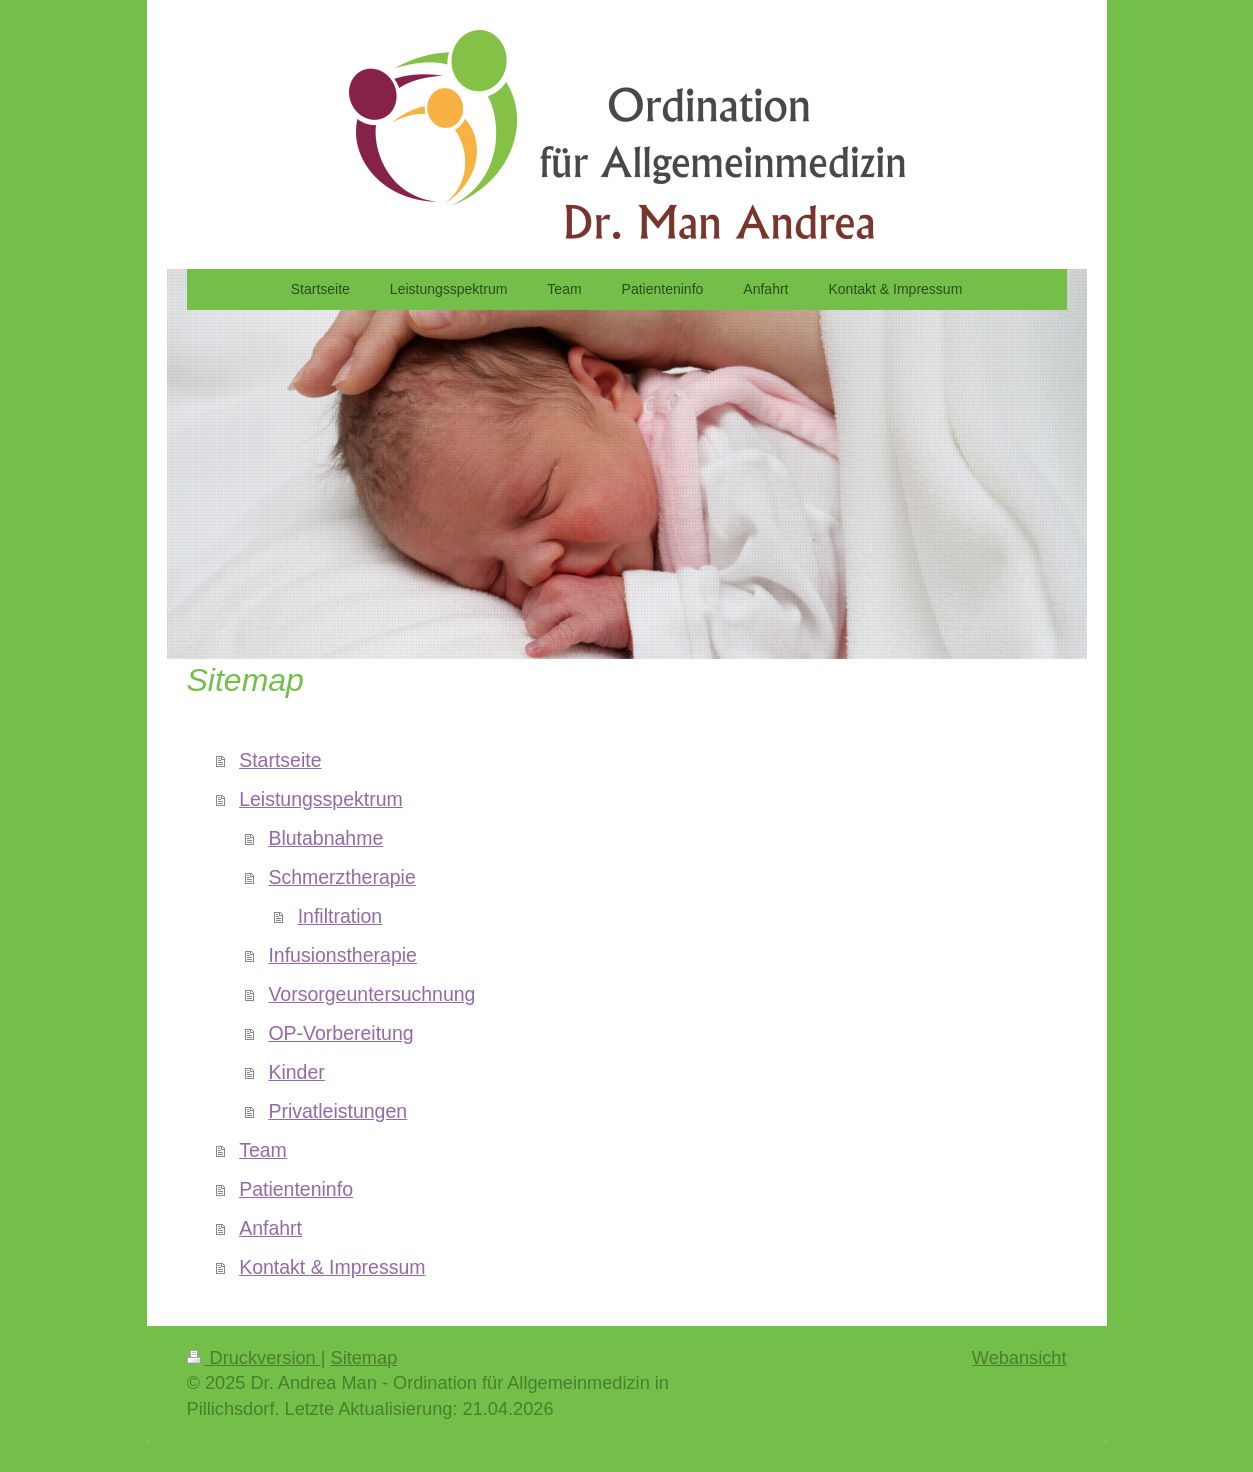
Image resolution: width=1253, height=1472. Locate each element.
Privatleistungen (337, 1111)
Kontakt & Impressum (332, 1267)
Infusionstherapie (342, 955)
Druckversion (254, 1358)
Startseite (280, 760)
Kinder (296, 1072)
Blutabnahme (325, 838)
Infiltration (340, 916)
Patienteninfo (296, 1189)
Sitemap (364, 1358)
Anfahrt (270, 1228)
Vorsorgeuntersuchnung (371, 994)
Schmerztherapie (341, 877)
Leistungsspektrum (321, 799)
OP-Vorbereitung (340, 1033)
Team (263, 1150)
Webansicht (1019, 1358)
